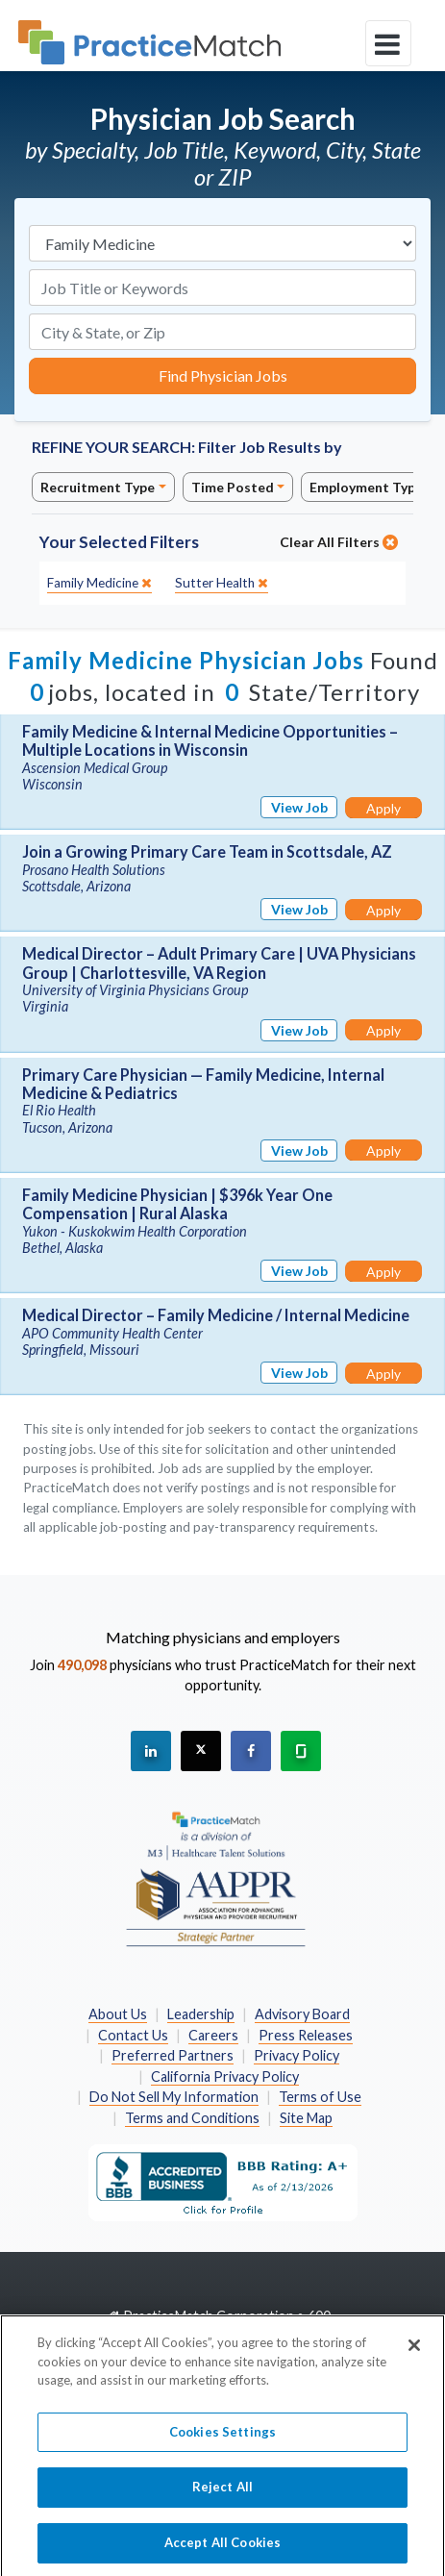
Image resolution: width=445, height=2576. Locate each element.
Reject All (222, 2494)
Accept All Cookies (222, 2550)
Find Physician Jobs (223, 375)
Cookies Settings (222, 2439)
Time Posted (232, 487)
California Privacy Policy (225, 2076)
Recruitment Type (97, 487)
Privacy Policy (296, 2055)
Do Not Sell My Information (174, 2096)
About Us (117, 2014)
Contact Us (133, 2035)
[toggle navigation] (388, 43)
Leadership (201, 2014)
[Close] (414, 2353)
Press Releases (306, 2035)
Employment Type (366, 487)
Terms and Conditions (192, 2118)
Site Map (306, 2118)
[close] (99, 583)
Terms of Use (320, 2096)
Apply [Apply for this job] (383, 808)
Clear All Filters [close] (339, 542)
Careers (213, 2035)
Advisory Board (302, 2014)
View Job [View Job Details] (299, 807)
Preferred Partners (172, 2055)
